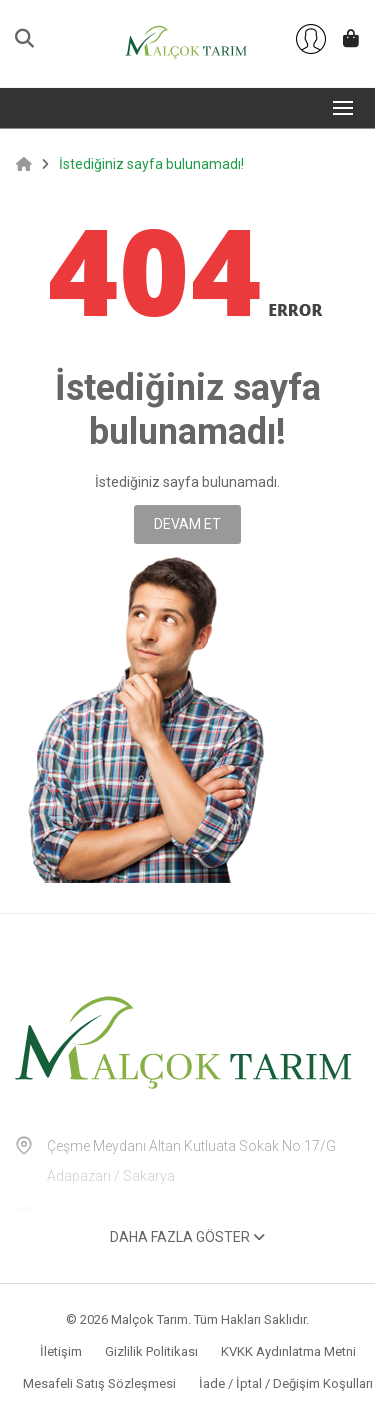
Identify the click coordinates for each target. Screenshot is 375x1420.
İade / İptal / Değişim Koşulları (286, 1383)
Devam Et (187, 524)
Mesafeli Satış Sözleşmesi (99, 1383)
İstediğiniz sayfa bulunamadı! (151, 164)
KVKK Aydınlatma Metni (288, 1351)
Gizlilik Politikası (151, 1351)
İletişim (61, 1351)
